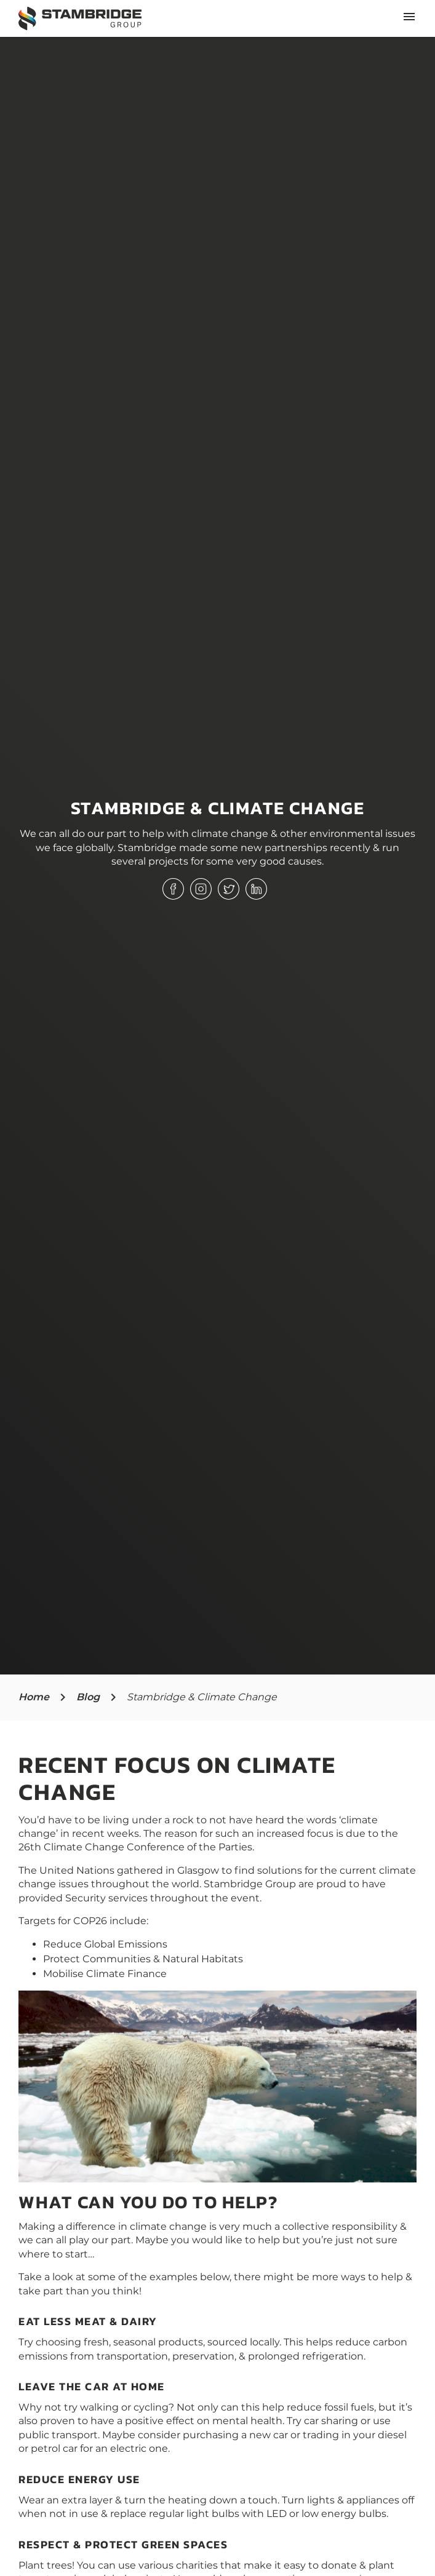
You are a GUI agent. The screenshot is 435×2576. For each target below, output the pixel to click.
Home (33, 1697)
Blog (88, 1697)
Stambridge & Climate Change (202, 1697)
